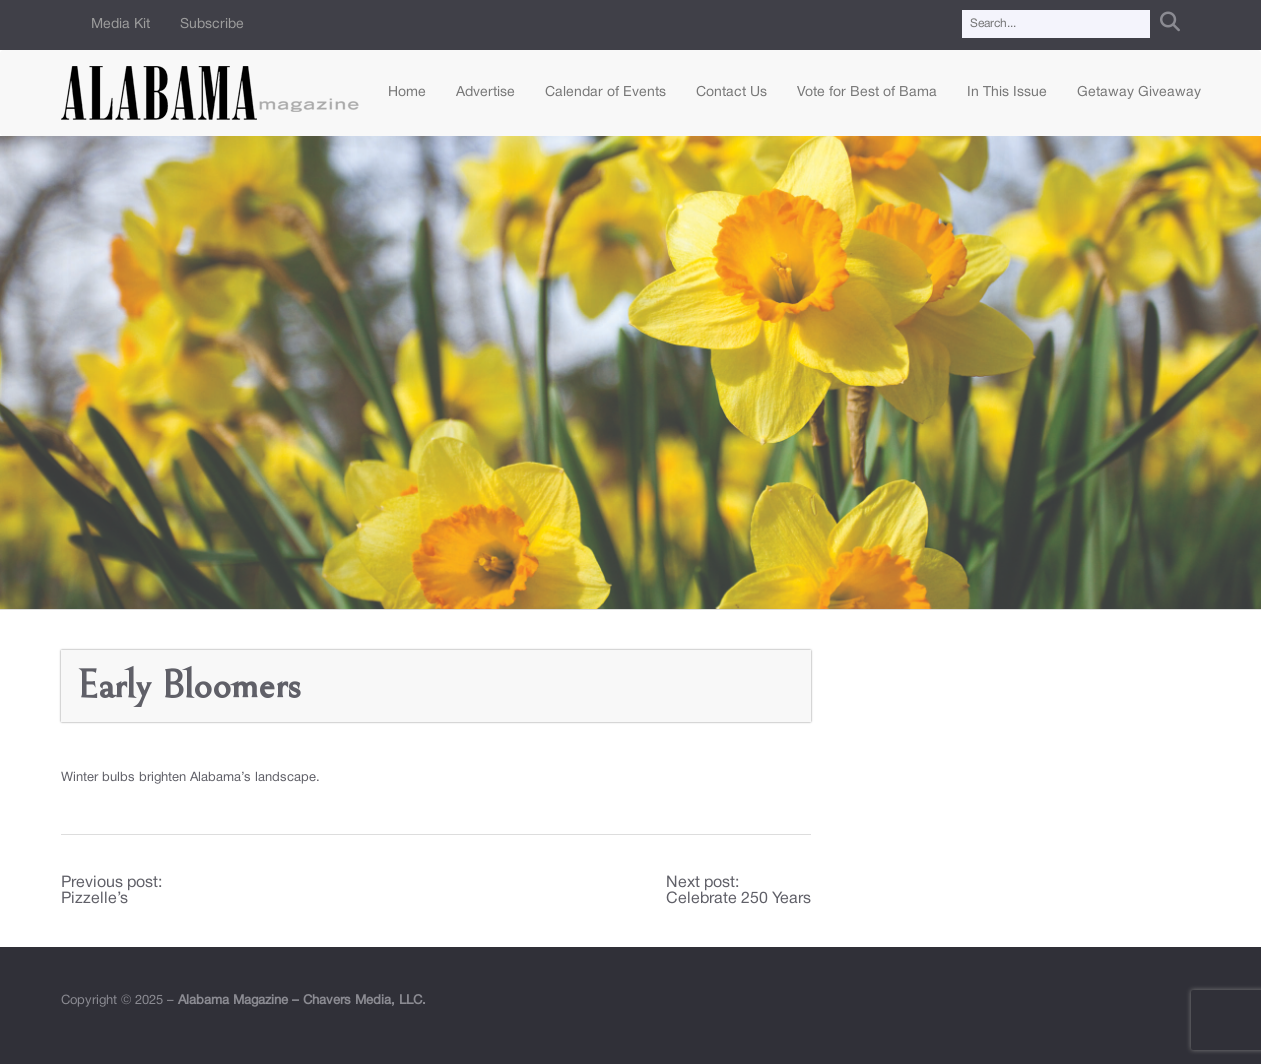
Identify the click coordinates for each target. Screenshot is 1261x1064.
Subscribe (212, 24)
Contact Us (731, 92)
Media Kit (120, 24)
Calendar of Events (605, 92)
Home (407, 92)
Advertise (485, 92)
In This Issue (1007, 92)
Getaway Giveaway (1139, 92)
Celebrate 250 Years (738, 899)
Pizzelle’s (94, 899)
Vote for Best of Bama (867, 92)
